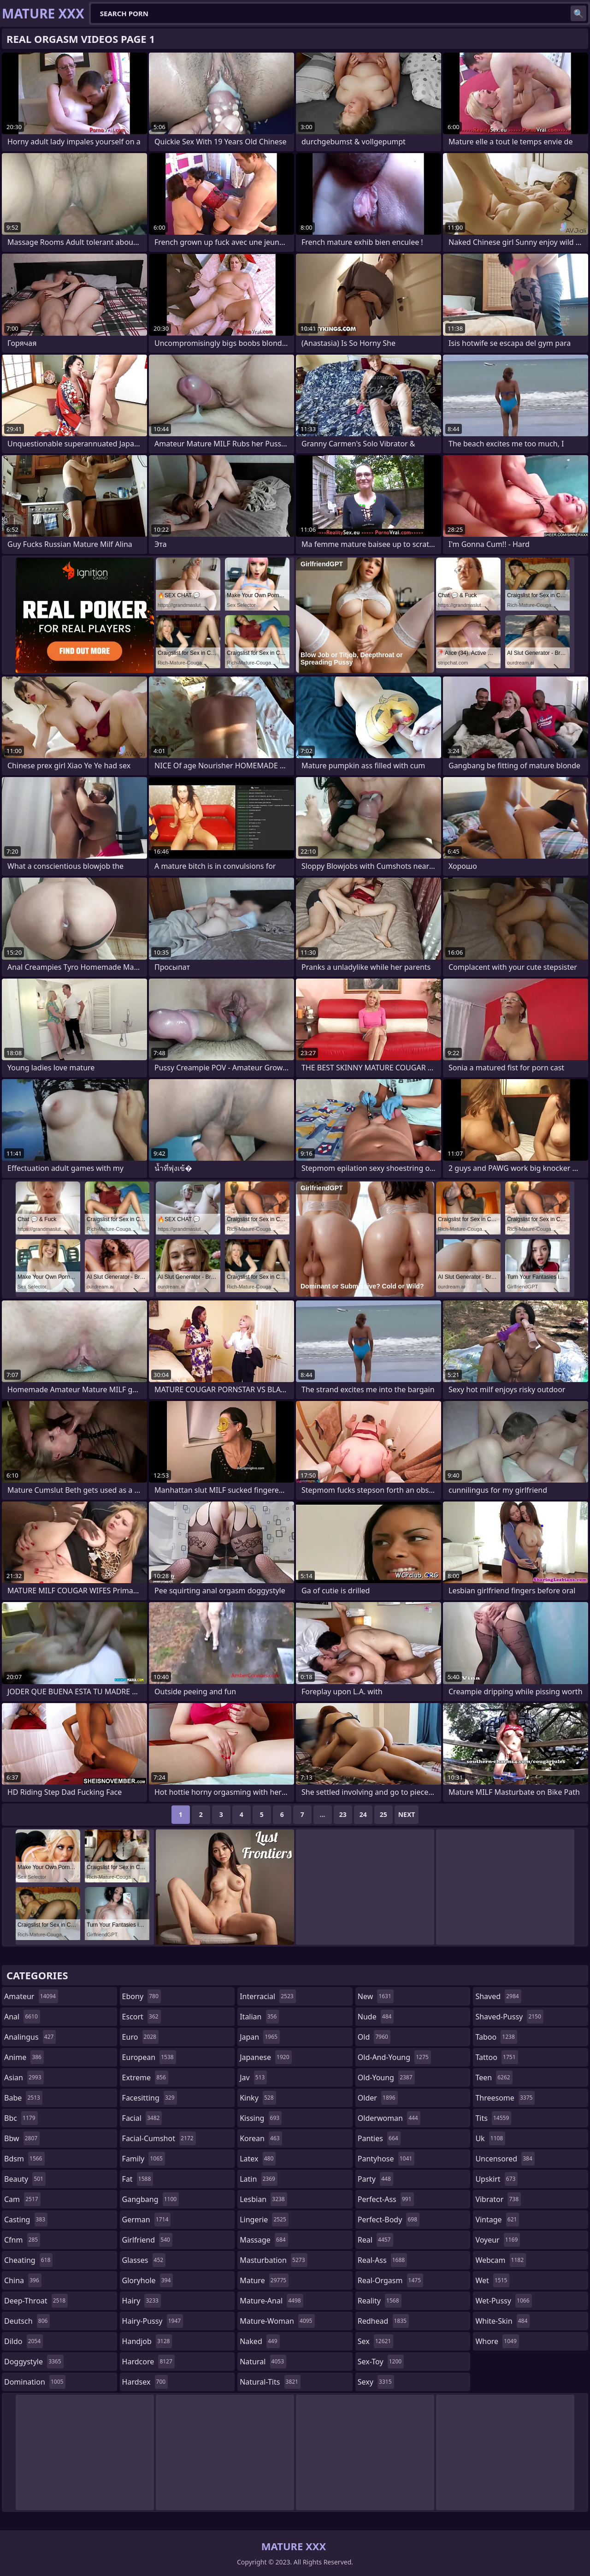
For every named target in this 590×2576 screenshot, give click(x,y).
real (375, 2240)
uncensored (504, 2159)
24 (363, 1814)
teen (493, 2077)
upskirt (496, 2179)
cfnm (22, 2240)
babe (23, 2098)
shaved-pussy (509, 2017)
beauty (25, 2179)
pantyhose (386, 2159)
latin (258, 2179)
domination (34, 2382)
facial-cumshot (159, 2138)
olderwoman (389, 2118)
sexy (376, 2382)
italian (259, 2017)
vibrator (498, 2199)
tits (493, 2118)
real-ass (382, 2260)
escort (141, 2017)
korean (261, 2138)
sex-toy (381, 2361)
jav (253, 2077)
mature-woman (277, 2321)
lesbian (263, 2199)
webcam (500, 2260)
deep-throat (36, 2301)
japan (260, 2037)
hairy (141, 2301)
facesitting (149, 2098)
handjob (147, 2341)
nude (376, 2017)
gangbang (150, 2199)
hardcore (148, 2361)
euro (140, 2037)
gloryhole (147, 2280)
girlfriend (147, 2240)
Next (406, 1814)
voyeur (497, 2240)
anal (22, 2017)
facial (142, 2118)
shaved (498, 1996)
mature (264, 2280)
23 (343, 1814)
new (376, 1996)
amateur (31, 1996)
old (374, 2037)
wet (492, 2280)
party (375, 2179)
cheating (28, 2260)
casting (25, 2219)
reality (379, 2301)
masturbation (273, 2260)
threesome (505, 2098)
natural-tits (270, 2382)
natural (263, 2361)
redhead (383, 2321)
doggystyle (34, 2361)
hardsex (145, 2382)
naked (259, 2341)
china (22, 2280)
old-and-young (394, 2057)
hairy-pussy (152, 2321)
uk (490, 2138)
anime (24, 2057)
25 (383, 1814)
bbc (21, 2118)
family (143, 2159)
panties (379, 2138)
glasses (144, 2260)
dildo (23, 2341)
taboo (496, 2037)
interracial (268, 1996)
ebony (141, 1996)
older (378, 2098)
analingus (30, 2037)
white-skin (502, 2321)
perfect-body (388, 2219)
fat (137, 2179)
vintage (497, 2219)
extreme (145, 2077)
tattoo (496, 2057)
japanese (265, 2057)
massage (264, 2240)
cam (22, 2199)
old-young (386, 2077)
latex (258, 2159)
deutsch (27, 2321)
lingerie (264, 2219)
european (149, 2057)
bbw (22, 2138)
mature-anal (271, 2301)
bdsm (24, 2159)
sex (375, 2341)
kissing (261, 2118)
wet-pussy (503, 2301)
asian (24, 2077)
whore (497, 2341)
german (146, 2219)
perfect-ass (386, 2199)
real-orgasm (390, 2280)
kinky (258, 2098)
